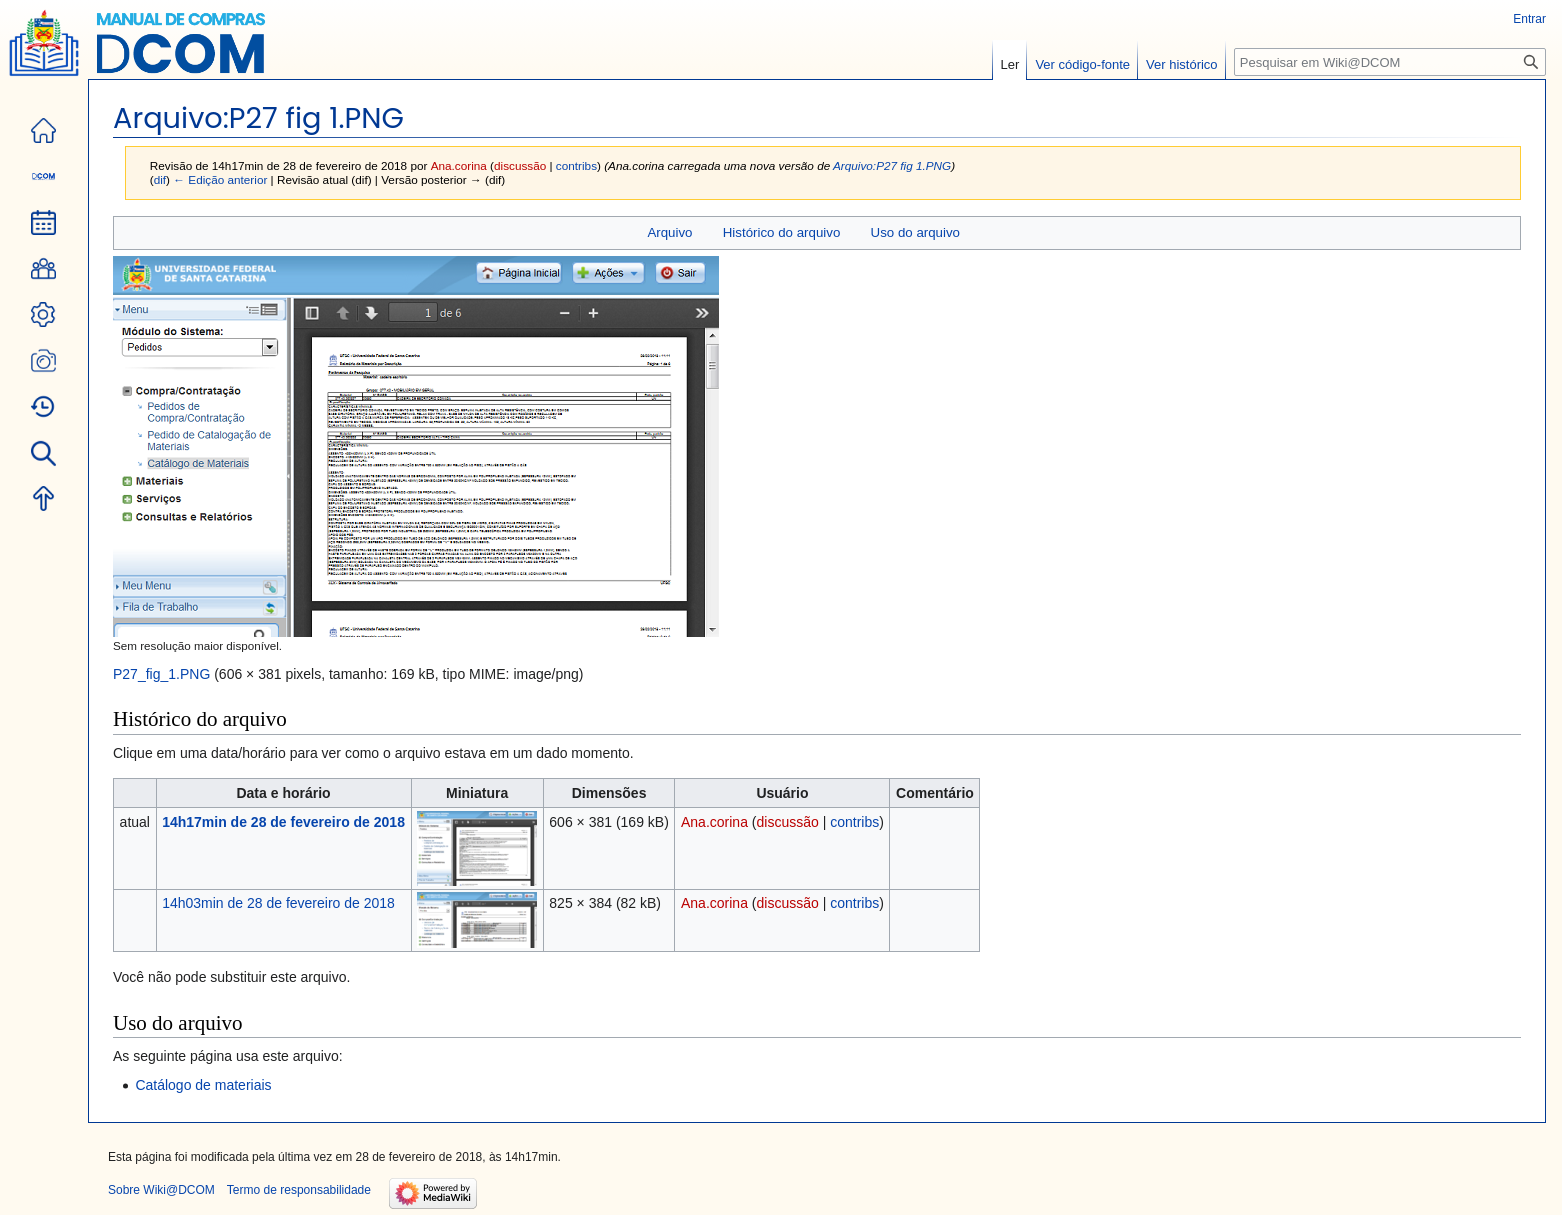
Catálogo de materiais (203, 1085)
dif (160, 179)
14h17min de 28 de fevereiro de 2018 (283, 822)
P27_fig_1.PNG (161, 674)
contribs (576, 165)
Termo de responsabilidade (299, 1190)
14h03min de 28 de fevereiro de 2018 (278, 903)
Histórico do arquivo (782, 232)
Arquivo (669, 232)
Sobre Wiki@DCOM (161, 1190)
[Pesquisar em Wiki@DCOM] (1390, 62)
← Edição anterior (220, 179)
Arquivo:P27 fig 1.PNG (892, 165)
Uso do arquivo (915, 232)
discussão (520, 165)
